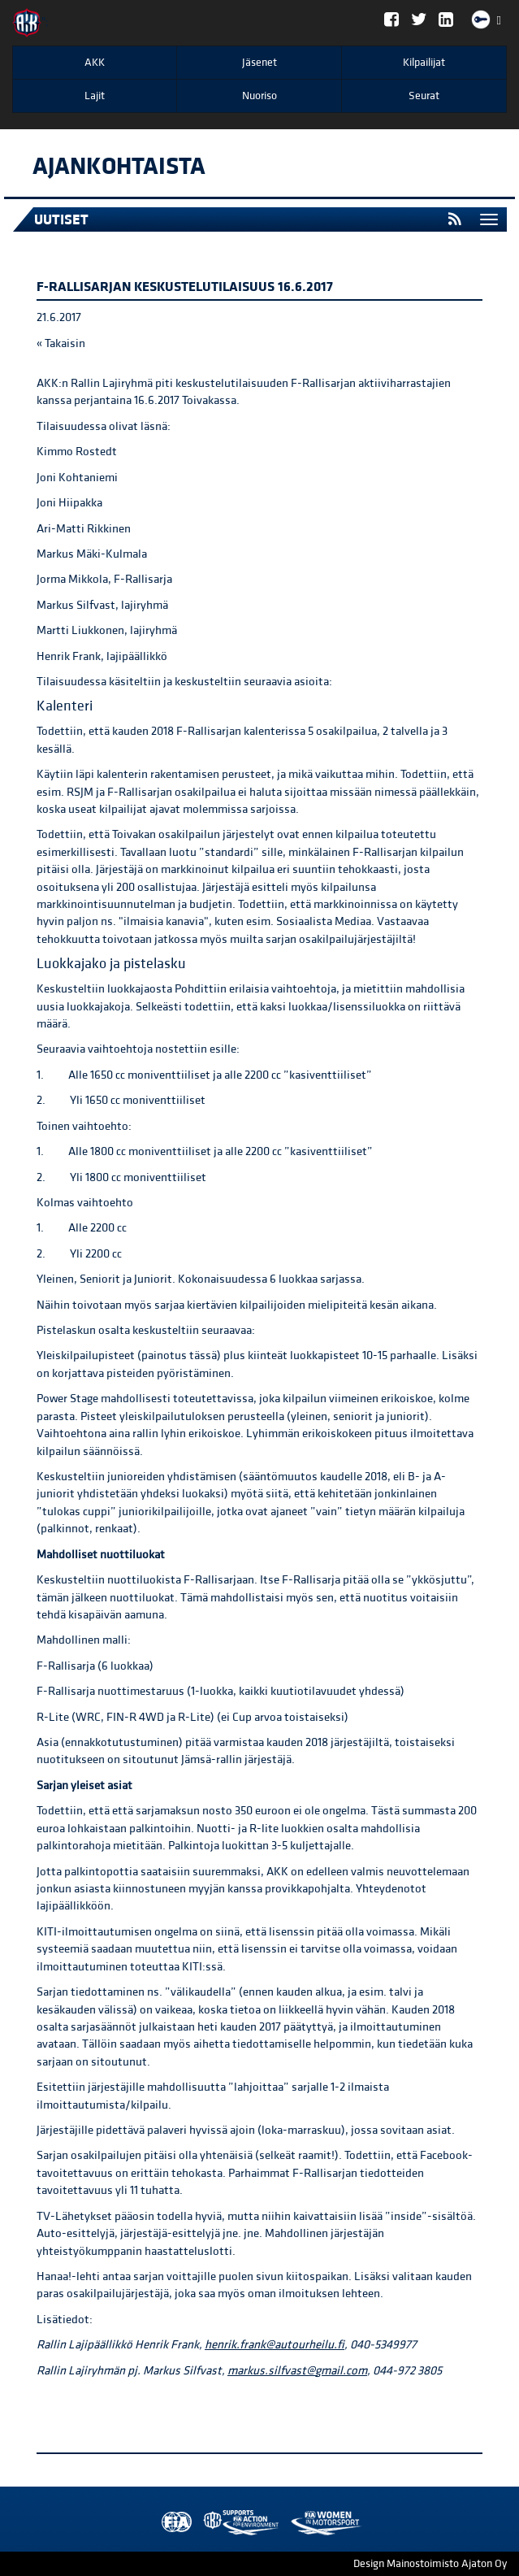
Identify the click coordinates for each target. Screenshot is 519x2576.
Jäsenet (259, 62)
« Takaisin (61, 343)
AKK (94, 62)
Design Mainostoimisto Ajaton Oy (430, 2563)
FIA (173, 2522)
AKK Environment (205, 2522)
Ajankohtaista (118, 166)
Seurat (424, 96)
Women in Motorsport (237, 2522)
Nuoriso (259, 96)
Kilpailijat (424, 62)
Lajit (94, 96)
